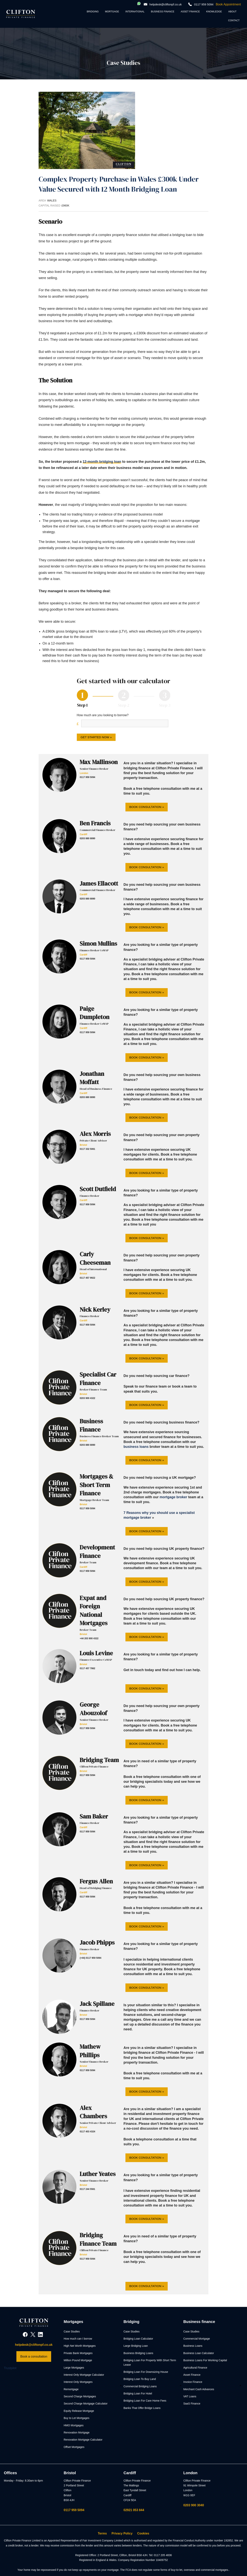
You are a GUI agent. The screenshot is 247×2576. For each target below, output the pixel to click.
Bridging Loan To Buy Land (140, 2374)
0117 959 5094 (74, 2505)
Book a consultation (33, 2352)
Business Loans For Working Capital (205, 2356)
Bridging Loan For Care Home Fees (145, 2396)
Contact (234, 11)
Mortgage (97, 11)
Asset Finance (175, 11)
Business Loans (192, 2341)
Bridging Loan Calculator (138, 2334)
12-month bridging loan (102, 452)
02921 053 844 (134, 2505)
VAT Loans (189, 2392)
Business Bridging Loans (138, 2348)
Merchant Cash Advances (198, 2384)
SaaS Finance (191, 2399)
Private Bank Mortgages (78, 2348)
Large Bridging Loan (136, 2341)
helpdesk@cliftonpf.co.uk (166, 4)
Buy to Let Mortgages (76, 2413)
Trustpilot (10, 2363)
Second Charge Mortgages (80, 2392)
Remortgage (71, 2384)
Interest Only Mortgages (78, 2377)
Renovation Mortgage (77, 2428)
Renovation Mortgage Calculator (83, 2435)
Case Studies (72, 2327)
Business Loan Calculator (198, 2348)
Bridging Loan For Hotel (138, 2389)
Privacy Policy (122, 2529)
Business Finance (148, 11)
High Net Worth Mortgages (80, 2341)
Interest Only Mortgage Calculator (84, 2370)
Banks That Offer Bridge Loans (142, 2403)
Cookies (143, 2529)
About (217, 11)
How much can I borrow (78, 2334)
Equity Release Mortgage (79, 2406)
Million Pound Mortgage (78, 2356)
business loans (136, 1440)
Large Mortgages (74, 2363)
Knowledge (199, 11)
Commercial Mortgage (196, 2334)
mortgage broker (173, 1490)
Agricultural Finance (195, 2363)
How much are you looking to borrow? (103, 706)
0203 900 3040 (193, 2501)
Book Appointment (228, 4)
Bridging (78, 11)
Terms (102, 2529)
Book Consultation (145, 798)
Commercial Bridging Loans (140, 2381)
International (120, 11)
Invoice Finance (192, 2377)
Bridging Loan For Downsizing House (146, 2367)
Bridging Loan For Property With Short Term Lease (150, 2358)
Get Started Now (95, 728)
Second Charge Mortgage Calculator (85, 2399)
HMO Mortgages (74, 2420)
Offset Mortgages (74, 2442)
